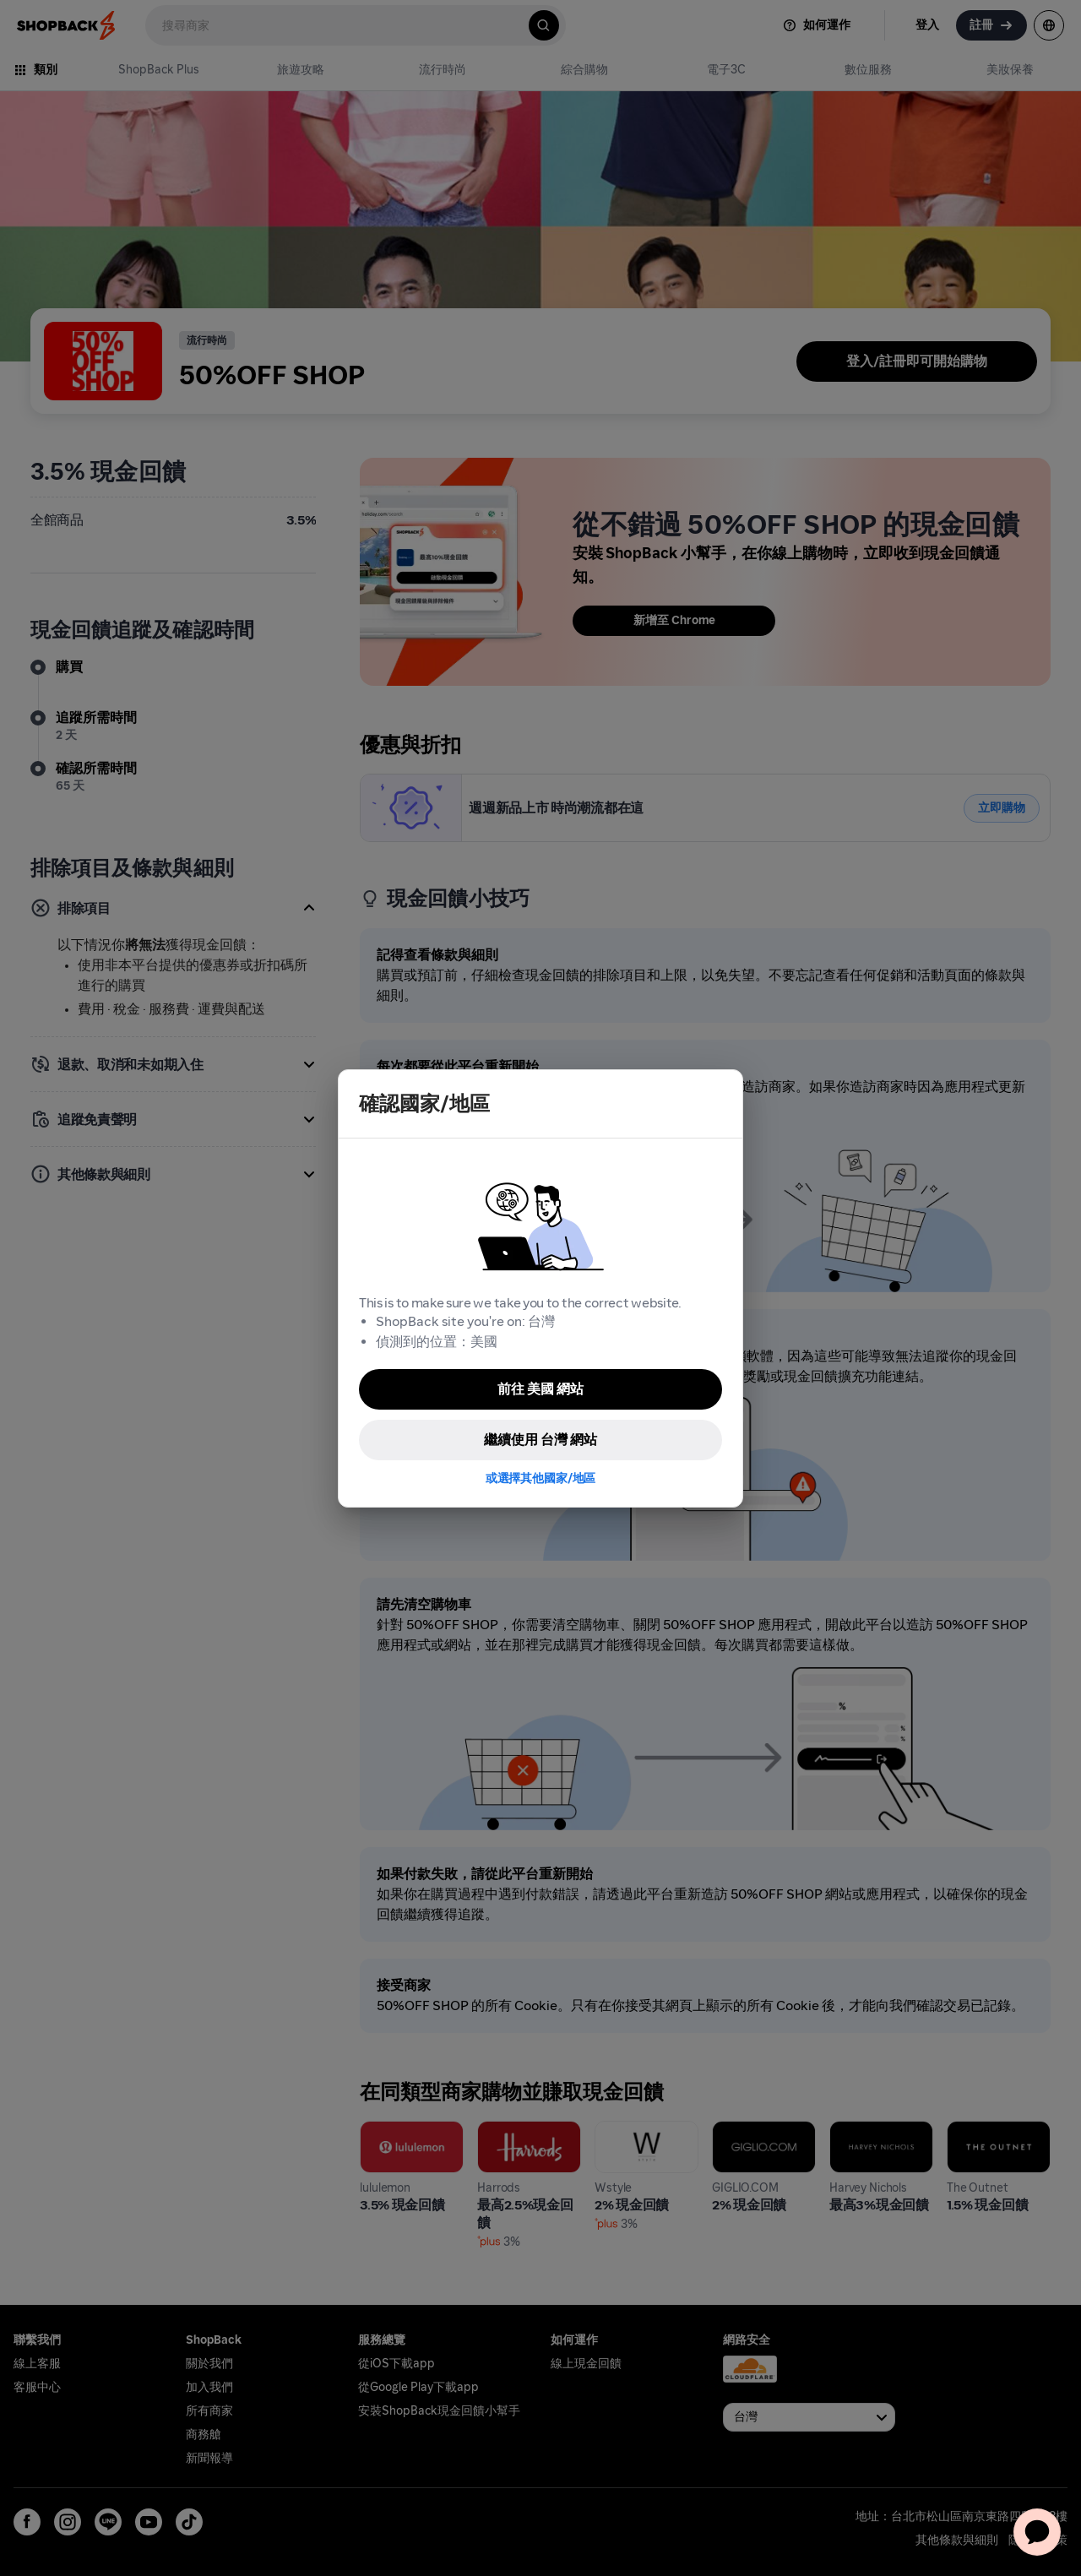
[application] (1037, 2532)
